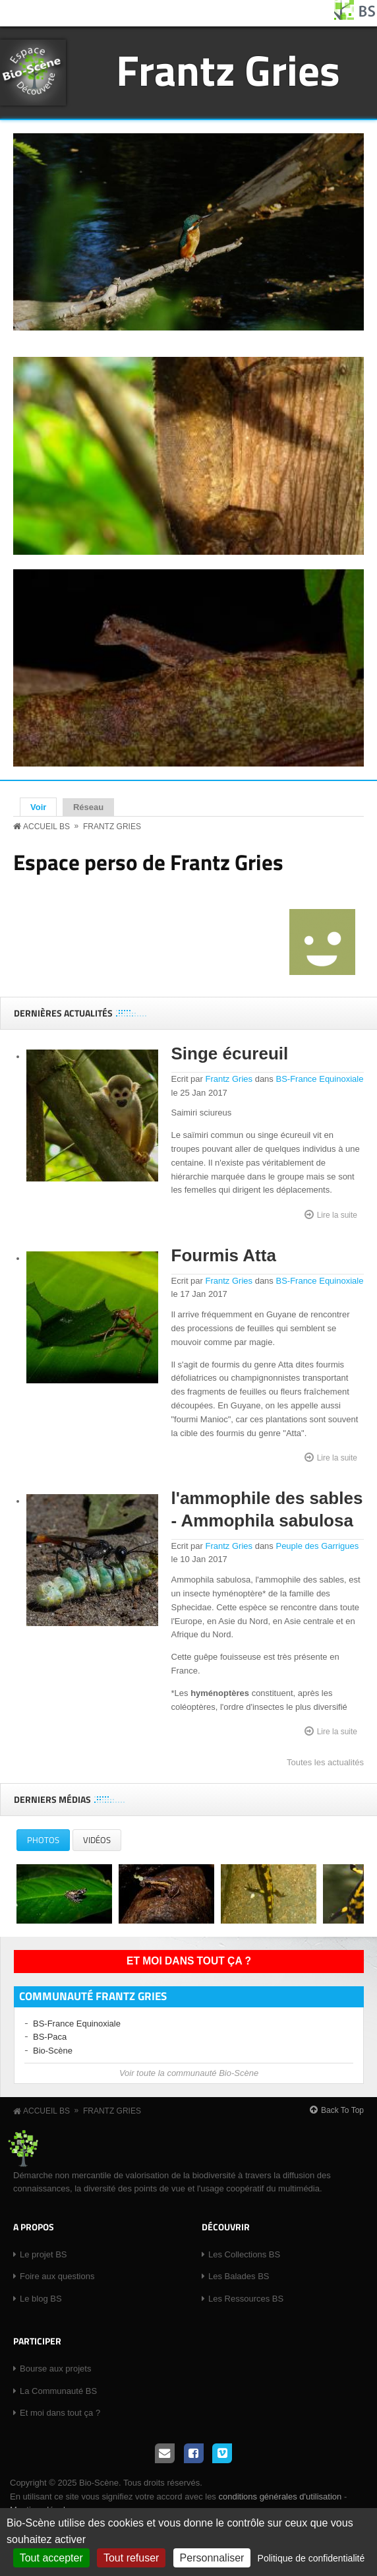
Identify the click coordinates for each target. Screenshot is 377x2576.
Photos (48, 1842)
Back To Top (342, 2110)
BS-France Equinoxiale (319, 1079)
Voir (43, 806)
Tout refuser (131, 2557)
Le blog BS (41, 2299)
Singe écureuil (230, 1053)
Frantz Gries (228, 69)
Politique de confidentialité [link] (311, 2558)
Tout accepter (51, 2557)
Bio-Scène (52, 2051)
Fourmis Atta (223, 1255)
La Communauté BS (58, 2391)
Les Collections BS (244, 2254)
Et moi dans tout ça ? (189, 1960)
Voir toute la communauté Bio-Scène (188, 2073)
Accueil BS (46, 826)
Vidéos (97, 1839)
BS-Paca (50, 2037)
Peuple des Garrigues (317, 1546)
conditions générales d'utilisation (279, 2496)
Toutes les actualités (325, 1762)
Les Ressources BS (245, 2299)
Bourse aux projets (55, 2368)
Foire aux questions (57, 2276)
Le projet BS (43, 2254)
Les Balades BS (239, 2276)
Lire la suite (337, 1214)
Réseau (88, 807)
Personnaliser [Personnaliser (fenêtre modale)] (212, 2557)
